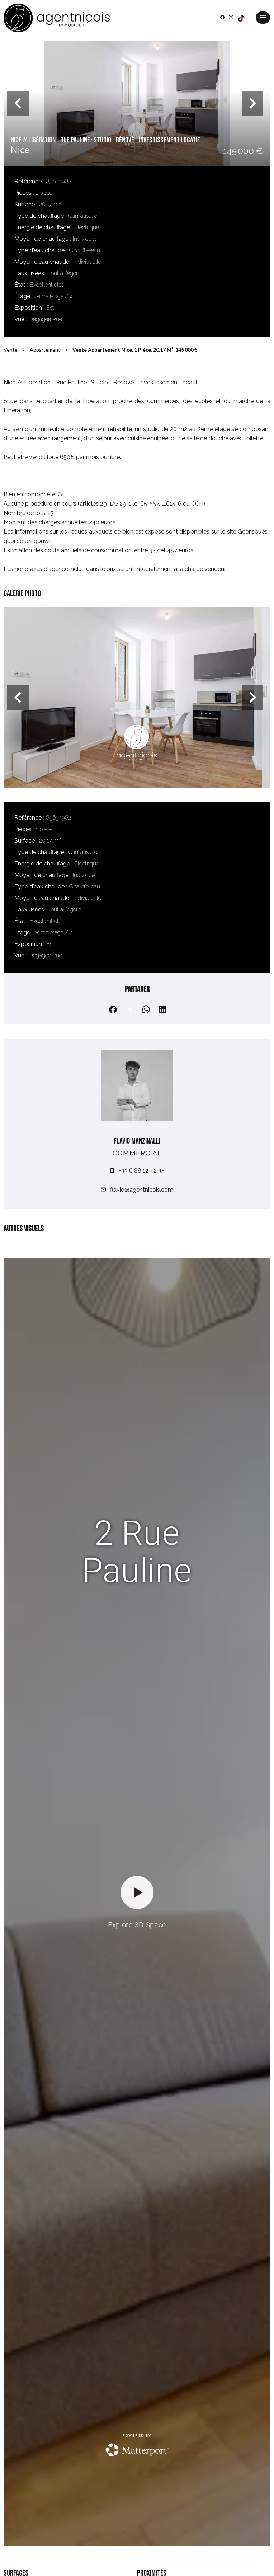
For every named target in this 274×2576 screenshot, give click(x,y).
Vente (11, 350)
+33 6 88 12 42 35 (142, 1170)
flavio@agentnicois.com (141, 1189)
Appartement (45, 350)
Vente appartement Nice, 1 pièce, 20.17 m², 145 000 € (134, 350)
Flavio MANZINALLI (137, 1141)
